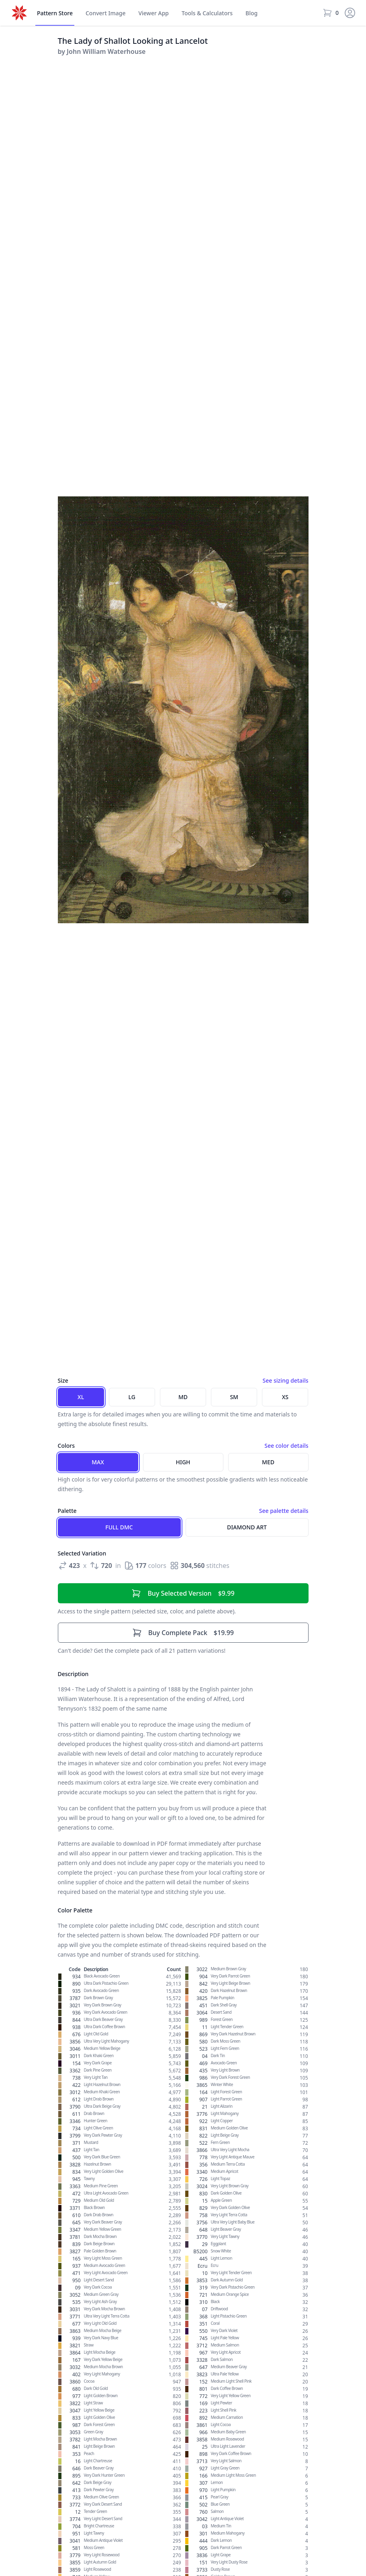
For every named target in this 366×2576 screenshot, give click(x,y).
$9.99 (182, 1593)
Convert (106, 13)
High (183, 1462)
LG (132, 1397)
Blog (251, 13)
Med (268, 1462)
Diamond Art (247, 1527)
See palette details (284, 1510)
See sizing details (285, 1380)
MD (183, 1397)
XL (81, 1397)
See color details (286, 1445)
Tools (207, 13)
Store (55, 13)
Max (98, 1462)
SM (234, 1397)
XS (285, 1397)
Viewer (153, 13)
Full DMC (119, 1527)
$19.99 (183, 1632)
